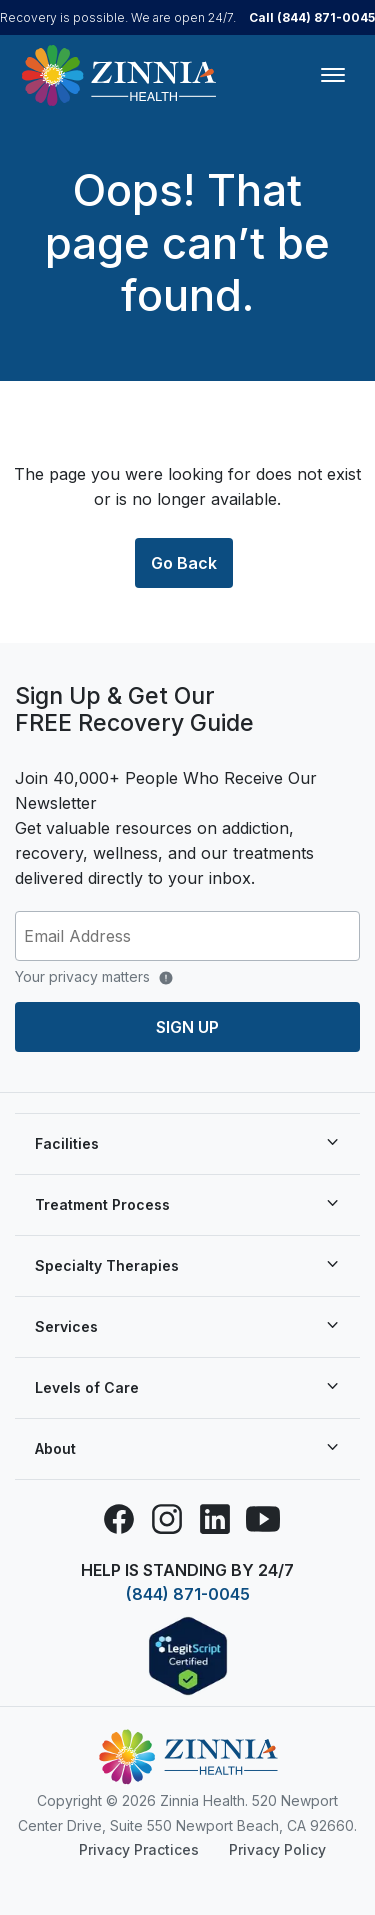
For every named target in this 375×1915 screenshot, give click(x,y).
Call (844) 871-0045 (312, 18)
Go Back (184, 563)
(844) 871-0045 (188, 1594)
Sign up (187, 1027)
